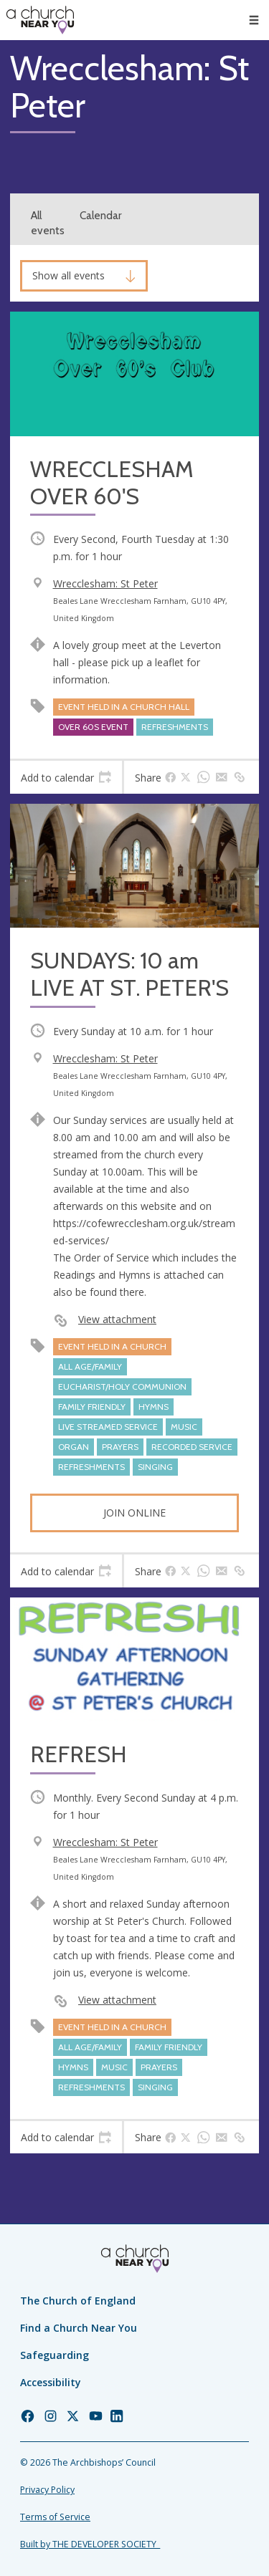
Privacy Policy (47, 2490)
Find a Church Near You (78, 2328)
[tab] (66, 777)
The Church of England (78, 2300)
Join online (134, 1512)
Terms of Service (55, 2517)
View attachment (117, 1319)
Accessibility (50, 2382)
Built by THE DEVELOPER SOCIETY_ (90, 2544)
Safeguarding (54, 2355)
